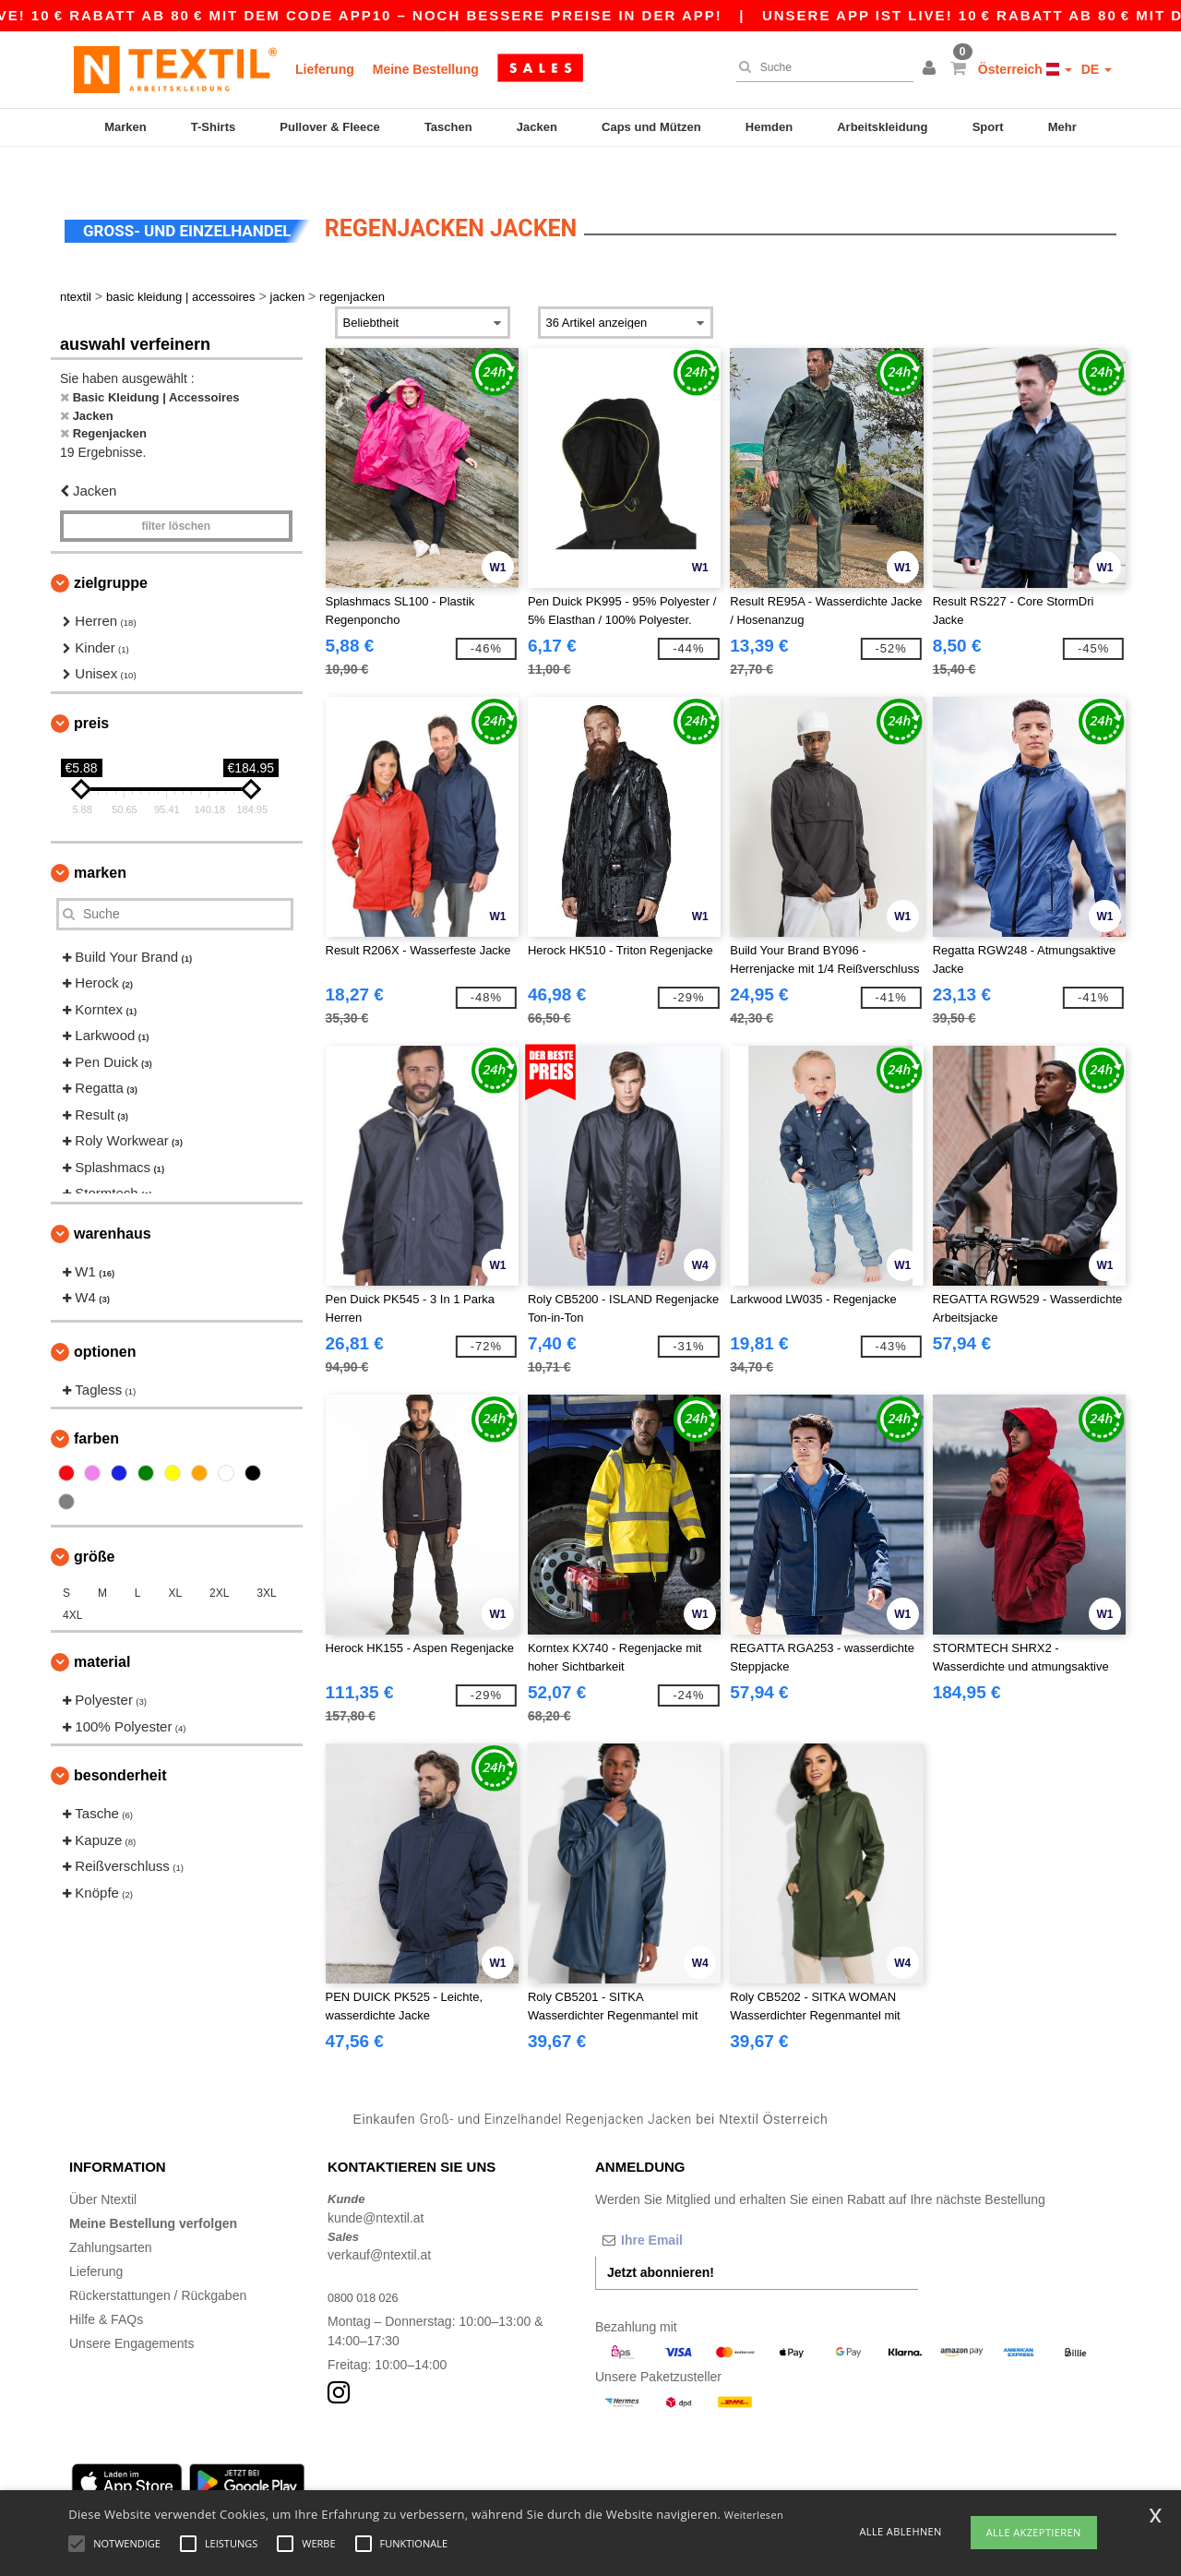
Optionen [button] (105, 1319)
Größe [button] (94, 1525)
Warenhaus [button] (112, 1201)
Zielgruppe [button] (111, 551)
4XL (72, 1583)
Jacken (537, 127)
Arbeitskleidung (882, 127)
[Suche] (820, 67)
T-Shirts (213, 127)
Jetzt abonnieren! (660, 2241)
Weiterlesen (753, 2515)
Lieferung (324, 69)
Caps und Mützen (651, 127)
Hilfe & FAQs (106, 2288)
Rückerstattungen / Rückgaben (157, 2264)
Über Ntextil (103, 2168)
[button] (932, 69)
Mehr (1062, 127)
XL (175, 1561)
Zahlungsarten (110, 2216)
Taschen (448, 127)
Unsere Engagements (131, 2312)
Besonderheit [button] (120, 1744)
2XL (219, 1561)
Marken (125, 127)
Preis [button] (91, 691)
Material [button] (102, 1630)
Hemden (769, 127)
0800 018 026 (367, 2265)
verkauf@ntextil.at (379, 2223)
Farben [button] (96, 1407)
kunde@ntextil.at (376, 2185)
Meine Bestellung (426, 69)
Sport (988, 127)
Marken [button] (100, 840)
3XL (266, 1561)
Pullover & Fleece (329, 127)
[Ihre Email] (692, 2208)
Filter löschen (175, 494)
